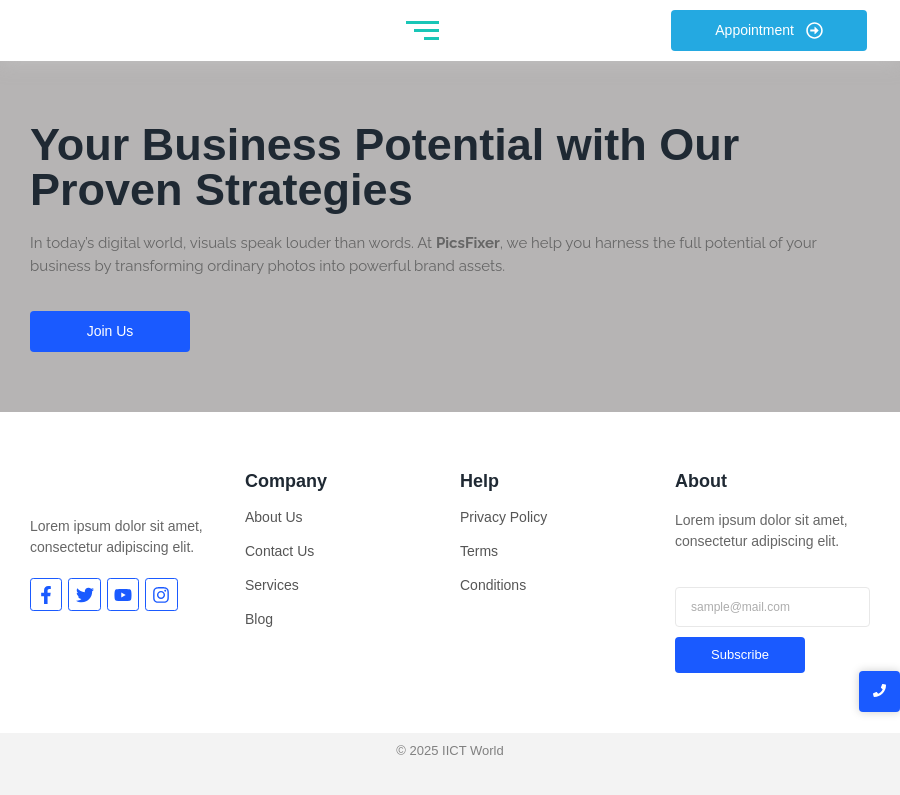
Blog (259, 619)
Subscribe (740, 654)
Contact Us (279, 551)
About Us (274, 517)
